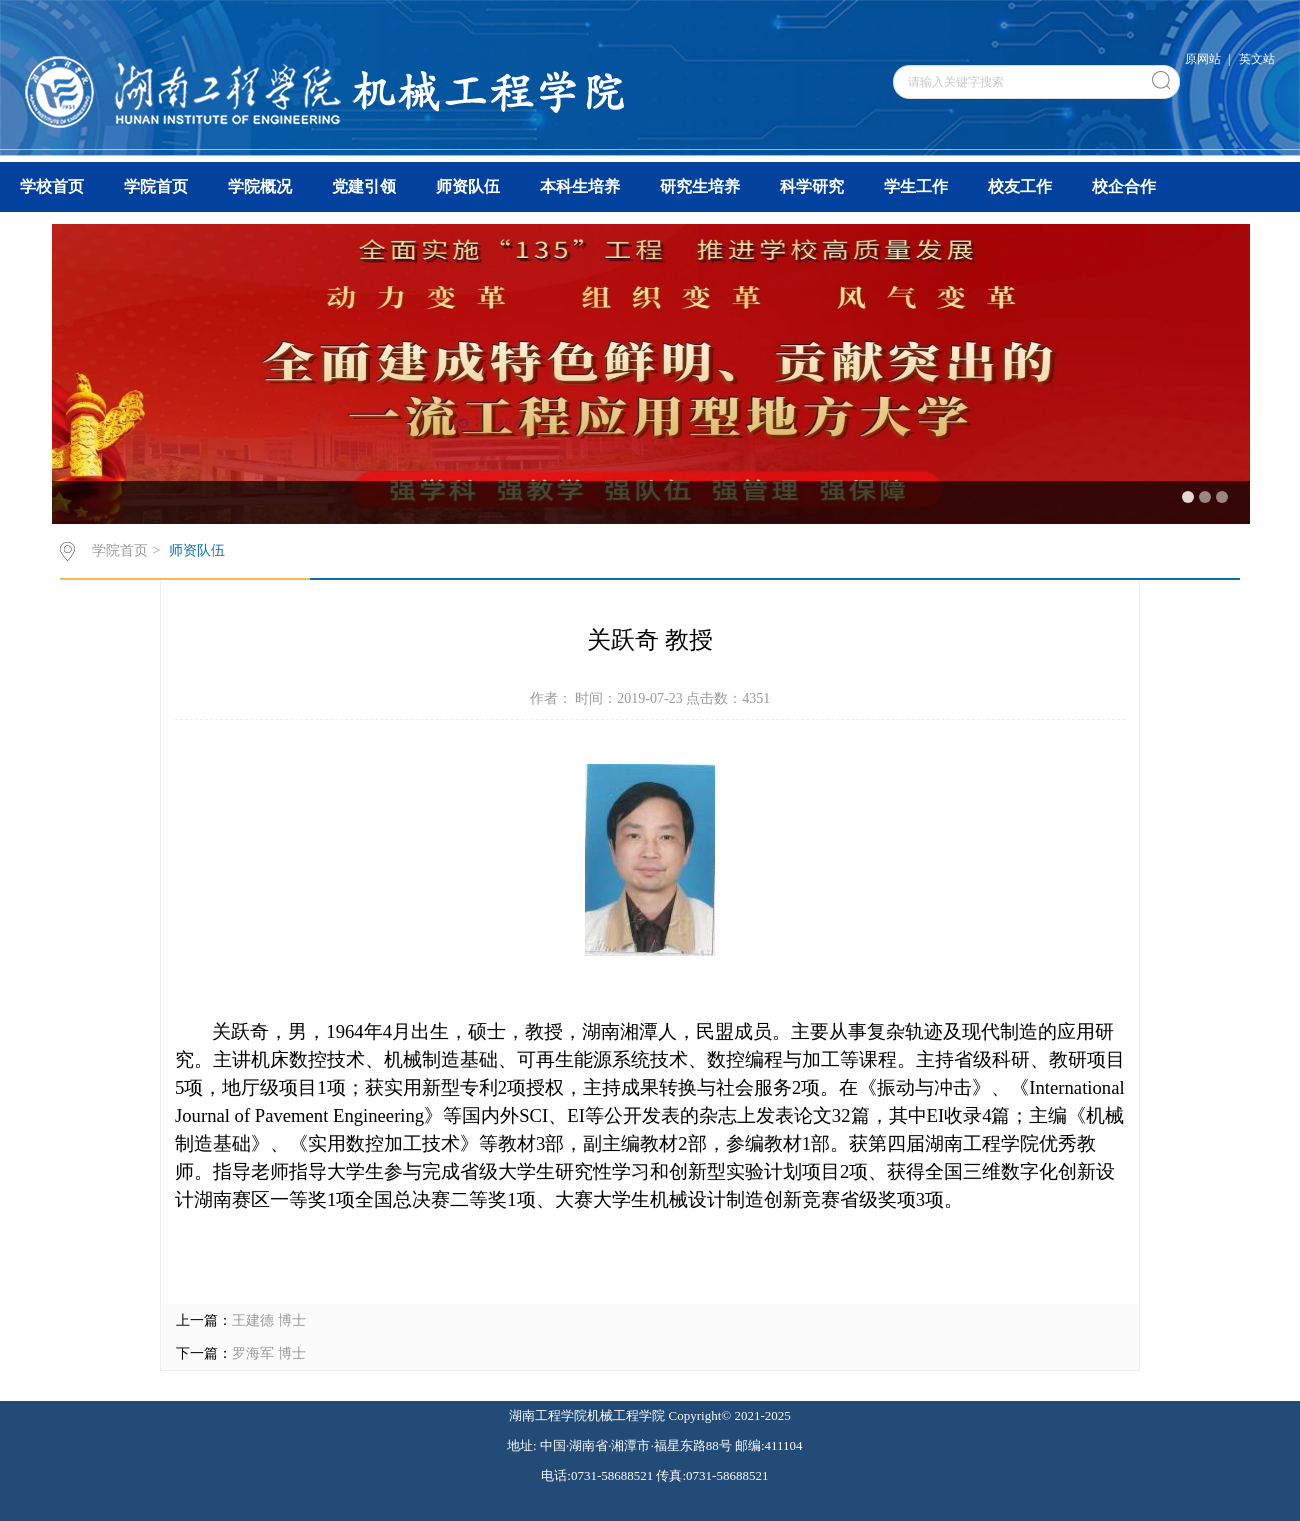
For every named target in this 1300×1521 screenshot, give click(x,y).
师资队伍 (468, 186)
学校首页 (52, 186)
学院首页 (156, 186)
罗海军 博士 (269, 1353)
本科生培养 (580, 186)
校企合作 (1124, 186)
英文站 (1257, 59)
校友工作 (1020, 186)
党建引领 (364, 186)
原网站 (1203, 59)
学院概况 (260, 186)
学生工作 (916, 186)
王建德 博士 (269, 1320)
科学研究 (812, 186)
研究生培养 (700, 186)
